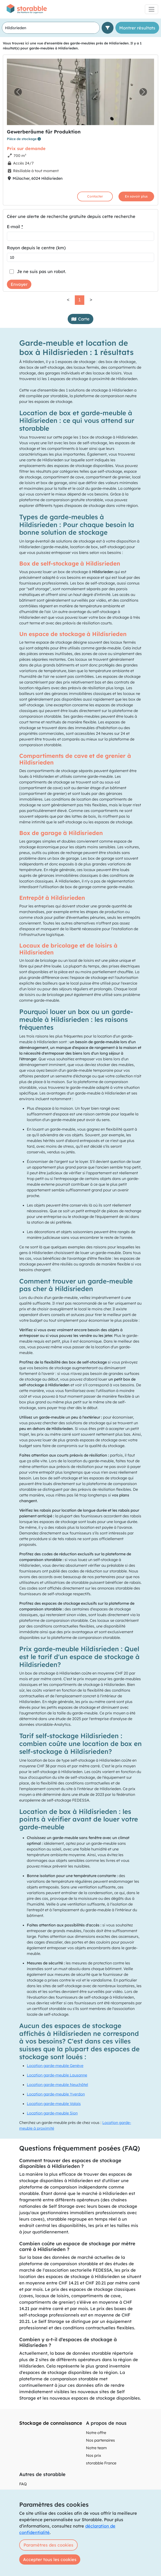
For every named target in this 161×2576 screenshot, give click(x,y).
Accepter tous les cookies (49, 2559)
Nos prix (93, 2455)
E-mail (15, 226)
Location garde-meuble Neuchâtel (57, 2084)
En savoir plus (136, 196)
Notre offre (96, 2432)
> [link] (91, 299)
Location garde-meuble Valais (54, 2103)
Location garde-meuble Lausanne (57, 2075)
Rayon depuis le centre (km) (36, 247)
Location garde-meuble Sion (52, 2113)
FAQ (23, 2484)
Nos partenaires (100, 2440)
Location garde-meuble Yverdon (56, 2094)
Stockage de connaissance (50, 2423)
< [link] (68, 299)
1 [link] (79, 299)
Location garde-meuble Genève (55, 2065)
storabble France (101, 2463)
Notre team (96, 2447)
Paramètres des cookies (48, 2545)
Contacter (95, 196)
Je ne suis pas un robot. (41, 271)
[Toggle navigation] (151, 9)
